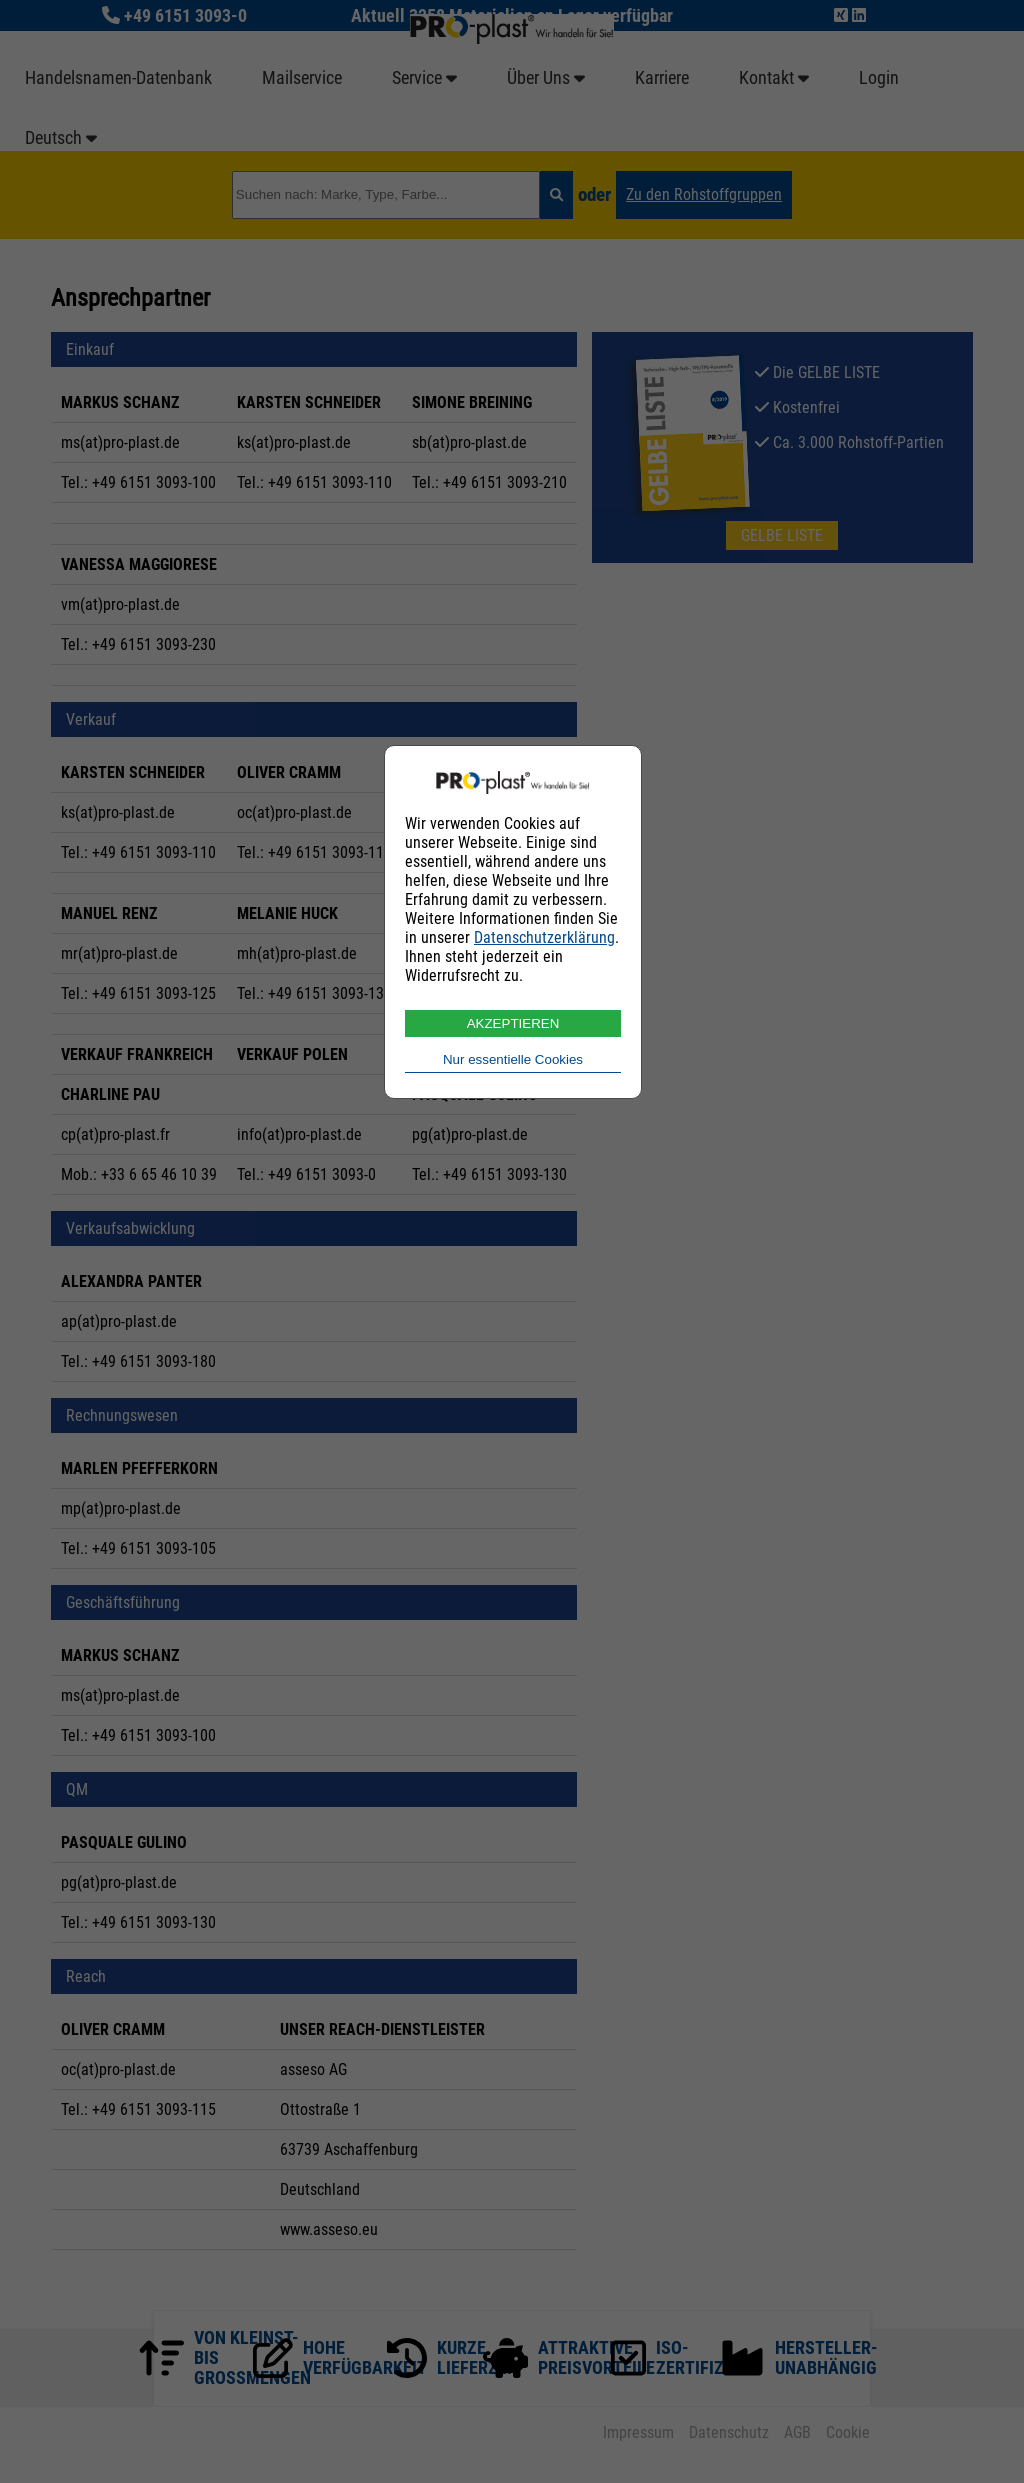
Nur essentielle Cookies (513, 1059)
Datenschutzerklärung (544, 937)
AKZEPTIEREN (513, 1023)
